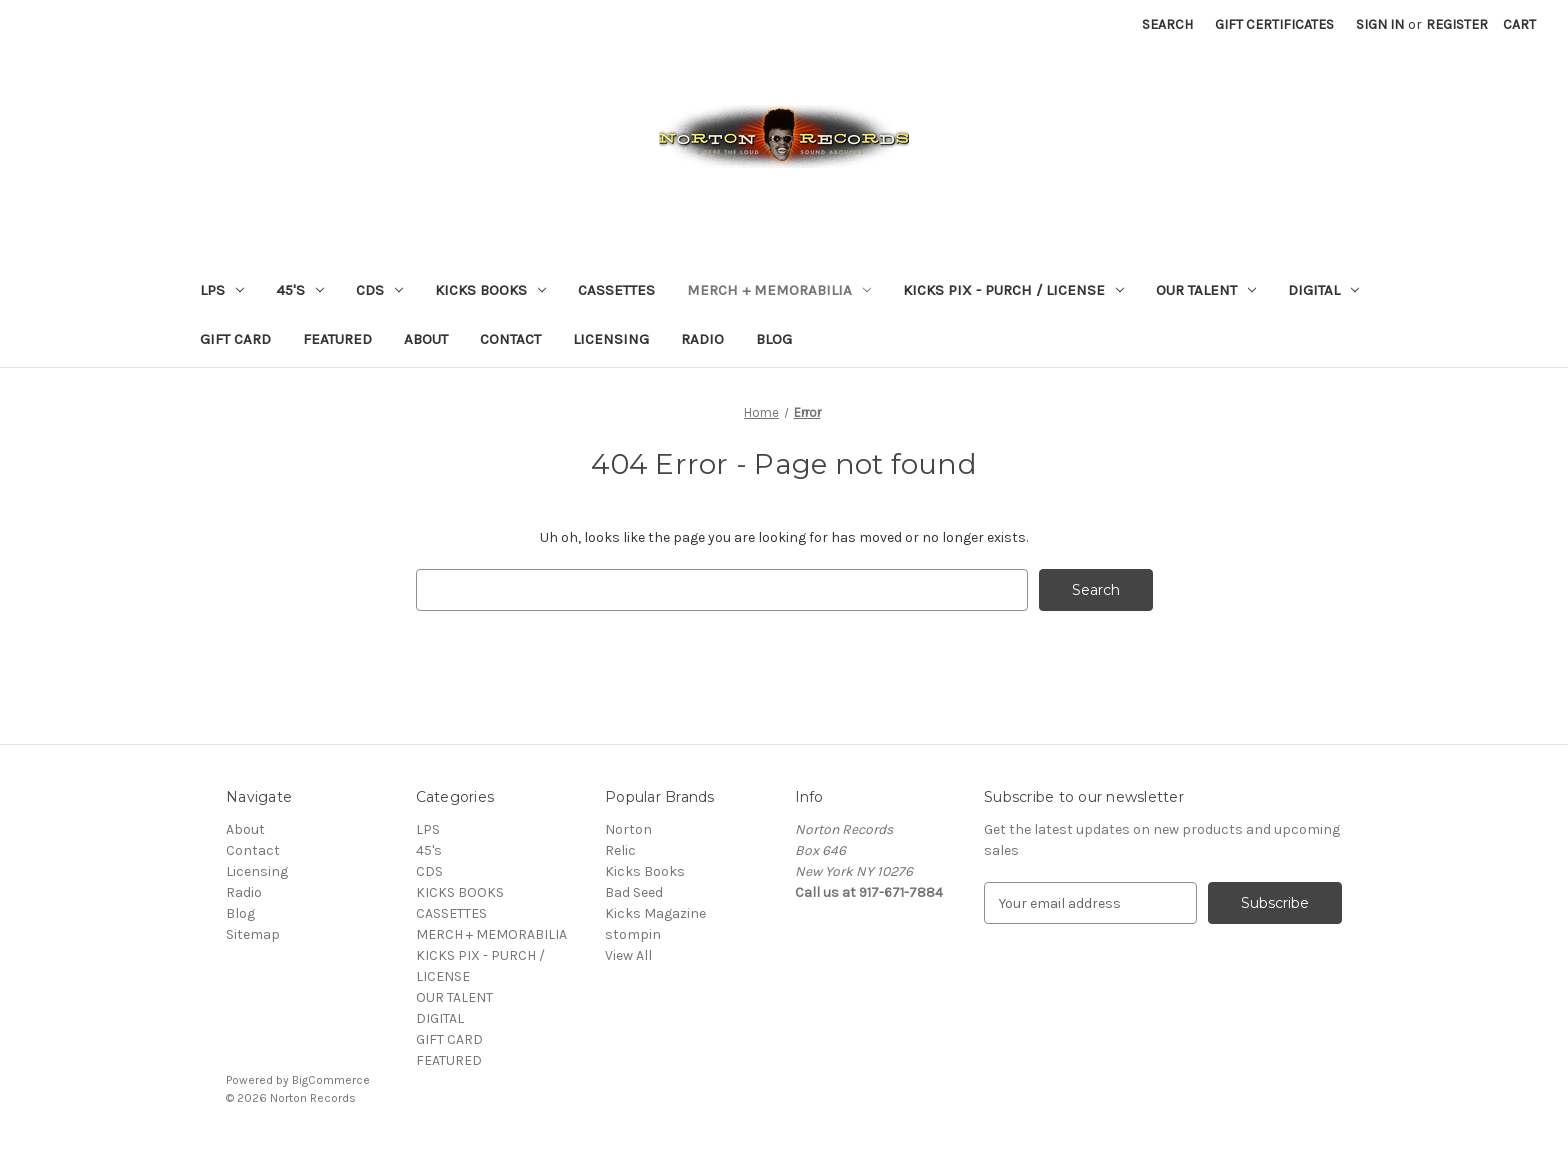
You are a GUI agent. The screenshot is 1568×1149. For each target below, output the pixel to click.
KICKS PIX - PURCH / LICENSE (1013, 290)
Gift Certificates (1274, 24)
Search (1167, 24)
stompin (633, 934)
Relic (620, 850)
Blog (774, 339)
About (426, 339)
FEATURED (337, 339)
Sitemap (253, 934)
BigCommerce (331, 1080)
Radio (702, 339)
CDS (379, 290)
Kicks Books (645, 871)
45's (300, 290)
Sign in (1380, 24)
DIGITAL (1323, 290)
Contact (510, 339)
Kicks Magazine (655, 913)
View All (628, 955)
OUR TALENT (1206, 290)
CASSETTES (616, 290)
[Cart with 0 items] (1519, 24)
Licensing (611, 339)
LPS (222, 290)
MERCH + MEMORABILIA (779, 290)
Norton (628, 829)
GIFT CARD (235, 339)
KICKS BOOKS (490, 290)
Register (1457, 24)
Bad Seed (634, 892)
